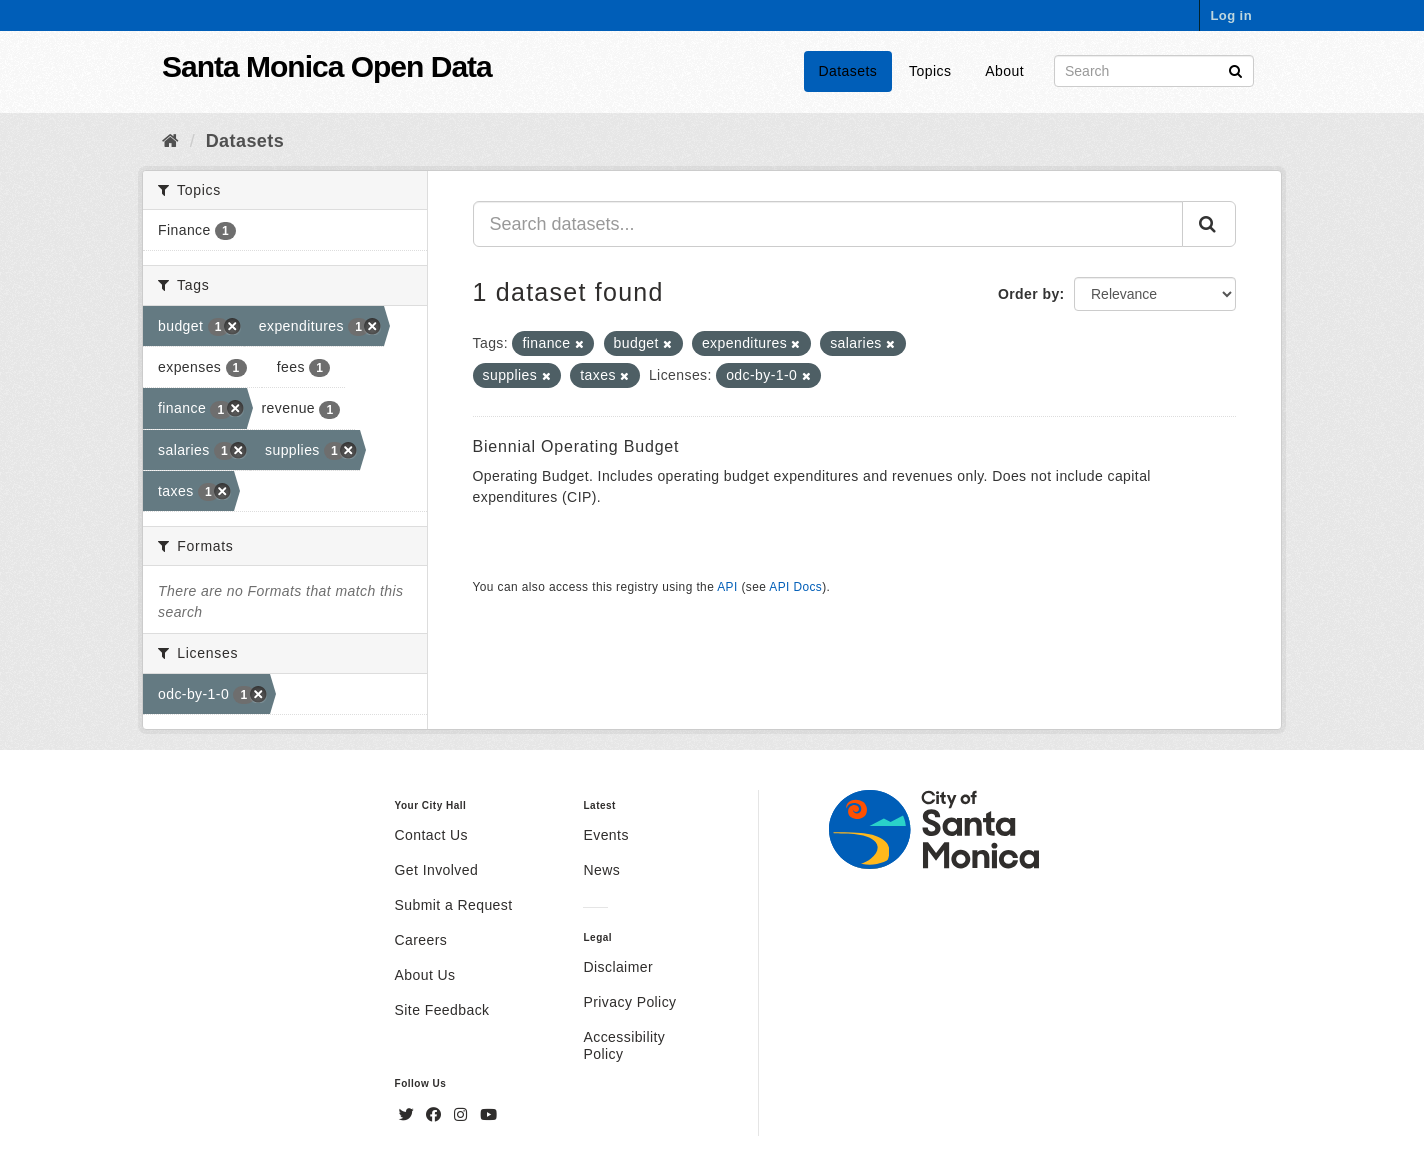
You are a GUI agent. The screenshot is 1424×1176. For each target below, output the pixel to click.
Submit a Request (454, 905)
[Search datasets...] (828, 224)
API (727, 587)
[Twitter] (409, 1115)
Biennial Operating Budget (576, 446)
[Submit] (1235, 69)
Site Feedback (442, 1010)
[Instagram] (463, 1115)
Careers (421, 940)
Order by (1029, 294)
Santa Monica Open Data (327, 66)
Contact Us (431, 835)
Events (605, 835)
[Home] (170, 141)
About (1004, 71)
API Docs (795, 587)
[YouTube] (488, 1115)
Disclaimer (618, 967)
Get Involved (437, 870)
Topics (930, 71)
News (601, 870)
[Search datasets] (1154, 71)
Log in (1231, 15)
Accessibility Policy (624, 1045)
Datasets (848, 71)
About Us (425, 975)
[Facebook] (436, 1115)
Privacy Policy (629, 1002)
